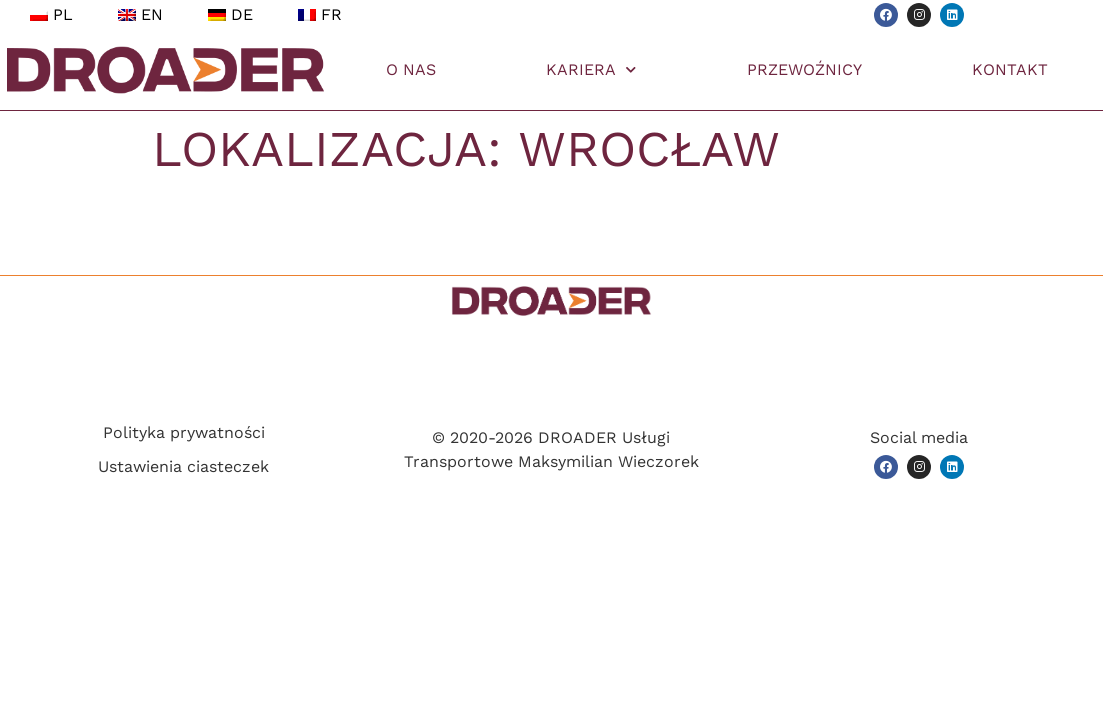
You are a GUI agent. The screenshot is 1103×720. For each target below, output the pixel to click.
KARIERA (591, 69)
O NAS (411, 69)
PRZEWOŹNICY (804, 69)
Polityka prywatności (184, 432)
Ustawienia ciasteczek (183, 466)
